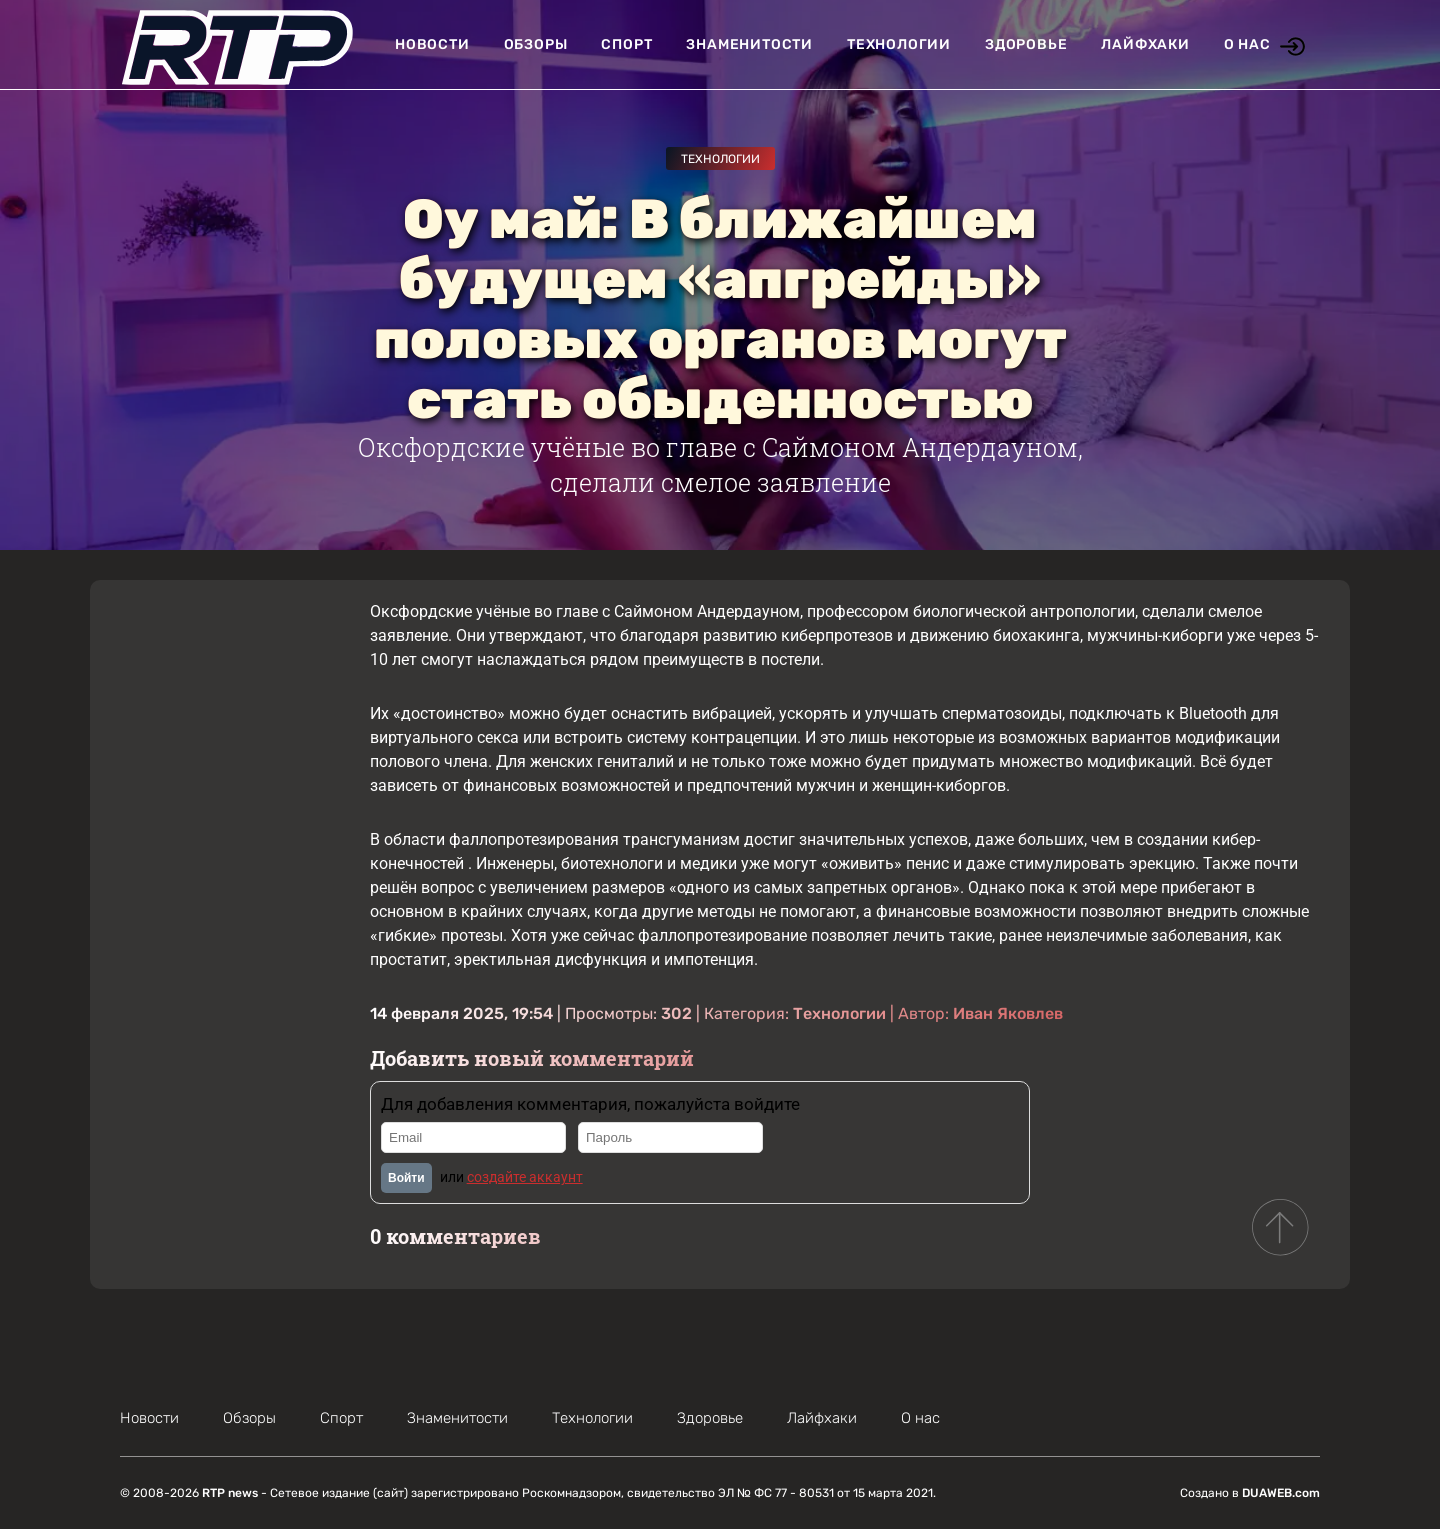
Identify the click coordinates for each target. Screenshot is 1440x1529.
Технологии (899, 44)
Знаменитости (749, 44)
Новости (432, 44)
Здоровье (1026, 44)
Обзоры (536, 44)
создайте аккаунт (525, 1177)
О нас (1247, 44)
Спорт (626, 44)
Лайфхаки (1145, 44)
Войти (406, 1178)
